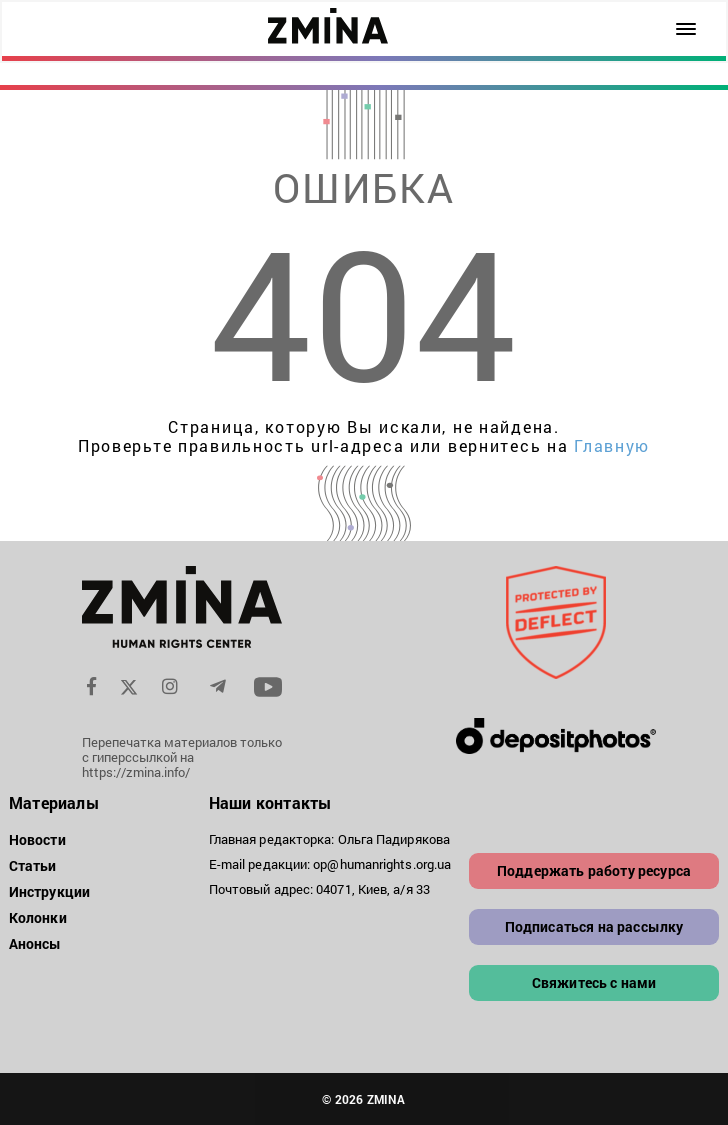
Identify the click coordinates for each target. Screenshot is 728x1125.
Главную (612, 445)
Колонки (38, 917)
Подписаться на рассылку (594, 926)
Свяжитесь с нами (594, 982)
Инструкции (49, 891)
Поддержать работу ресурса (594, 870)
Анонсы (35, 943)
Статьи (33, 865)
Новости (37, 839)
